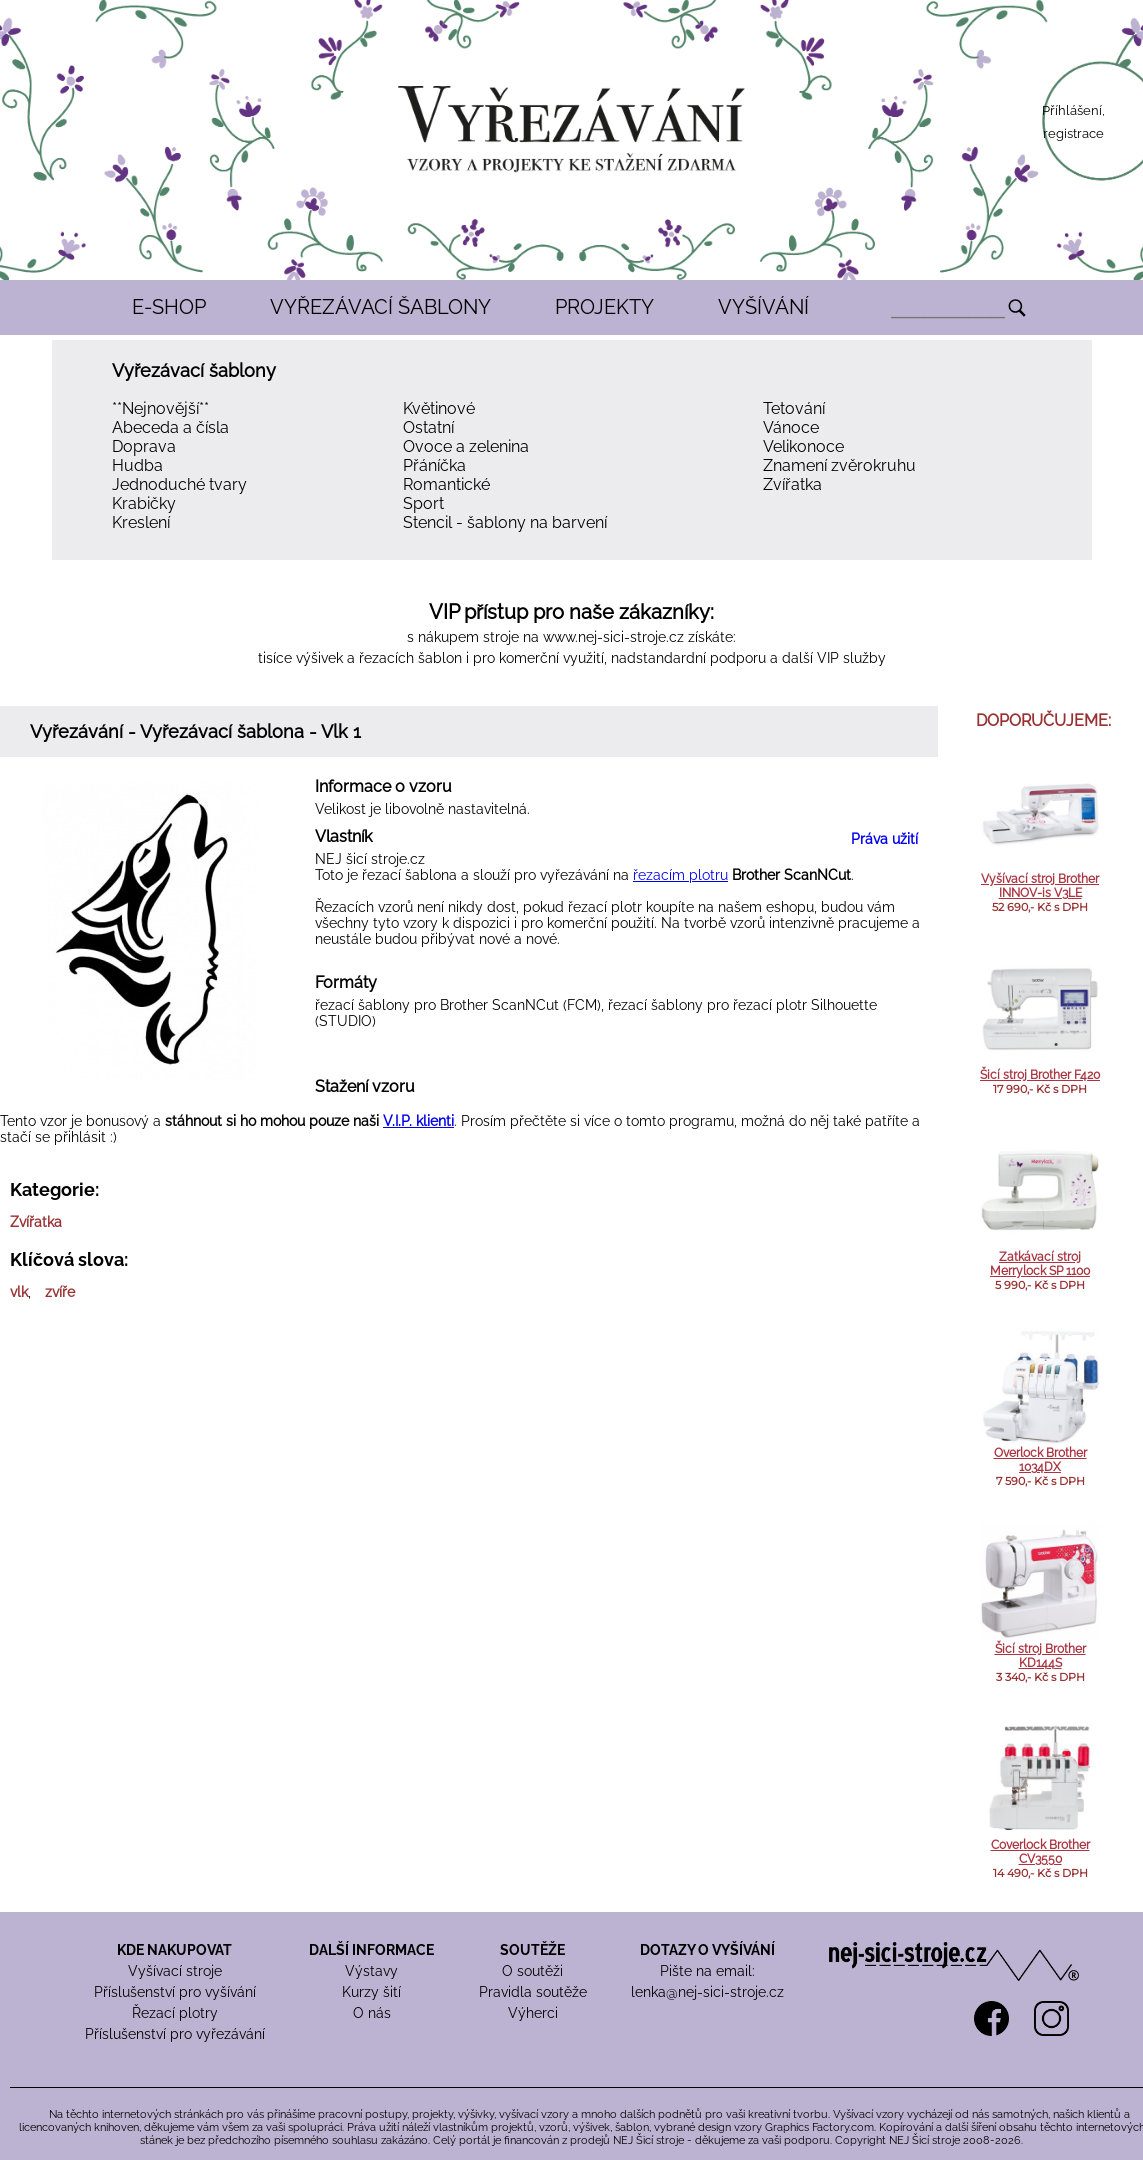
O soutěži (532, 1971)
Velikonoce (803, 446)
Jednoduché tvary (179, 484)
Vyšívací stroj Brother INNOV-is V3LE (1040, 886)
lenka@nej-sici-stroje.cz (707, 1992)
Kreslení (141, 522)
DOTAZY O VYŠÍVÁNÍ (707, 1950)
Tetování (794, 408)
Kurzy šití (371, 1992)
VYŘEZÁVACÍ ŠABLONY (380, 307)
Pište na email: (707, 1971)
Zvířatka (792, 484)
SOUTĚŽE (532, 1950)
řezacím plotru (680, 875)
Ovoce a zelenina (466, 446)
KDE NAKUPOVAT (174, 1950)
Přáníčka (434, 465)
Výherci (533, 2013)
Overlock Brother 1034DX (1040, 1460)
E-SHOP (169, 307)
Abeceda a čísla (170, 427)
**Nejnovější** (160, 408)
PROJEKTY (604, 307)
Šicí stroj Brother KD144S (1040, 1656)
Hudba (137, 465)
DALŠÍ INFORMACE (371, 1950)
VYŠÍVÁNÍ (763, 307)
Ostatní (428, 427)
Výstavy (371, 1971)
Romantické (446, 484)
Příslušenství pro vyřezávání (175, 2034)
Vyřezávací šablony (194, 370)
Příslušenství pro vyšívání (175, 1992)
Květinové (439, 408)
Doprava (144, 446)
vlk (19, 1292)
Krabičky (144, 503)
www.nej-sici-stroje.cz (613, 637)
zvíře (60, 1292)
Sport (423, 503)
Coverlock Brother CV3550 (1040, 1852)
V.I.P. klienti (418, 1121)
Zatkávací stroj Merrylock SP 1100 (1040, 1264)
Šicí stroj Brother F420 (1040, 1075)
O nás (372, 2013)
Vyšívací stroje (175, 1971)
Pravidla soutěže (533, 1992)
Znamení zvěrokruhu (839, 465)
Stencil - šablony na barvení (505, 522)
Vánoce (791, 427)
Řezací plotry (175, 2013)
